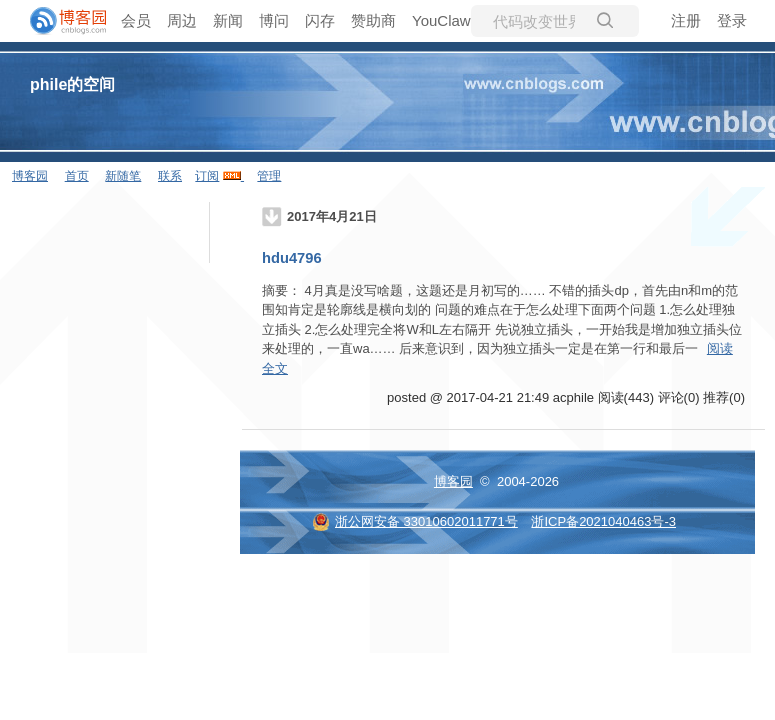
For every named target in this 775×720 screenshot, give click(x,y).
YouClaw (441, 20)
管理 (269, 176)
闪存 (320, 20)
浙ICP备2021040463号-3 (603, 521)
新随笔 (123, 176)
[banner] (60, 21)
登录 (732, 20)
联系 (170, 176)
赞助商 (373, 20)
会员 (136, 20)
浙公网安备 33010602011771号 (415, 521)
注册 (686, 20)
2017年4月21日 (332, 216)
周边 (182, 20)
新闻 (228, 20)
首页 (77, 176)
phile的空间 (72, 84)
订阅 (207, 176)
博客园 (30, 176)
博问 (274, 20)
